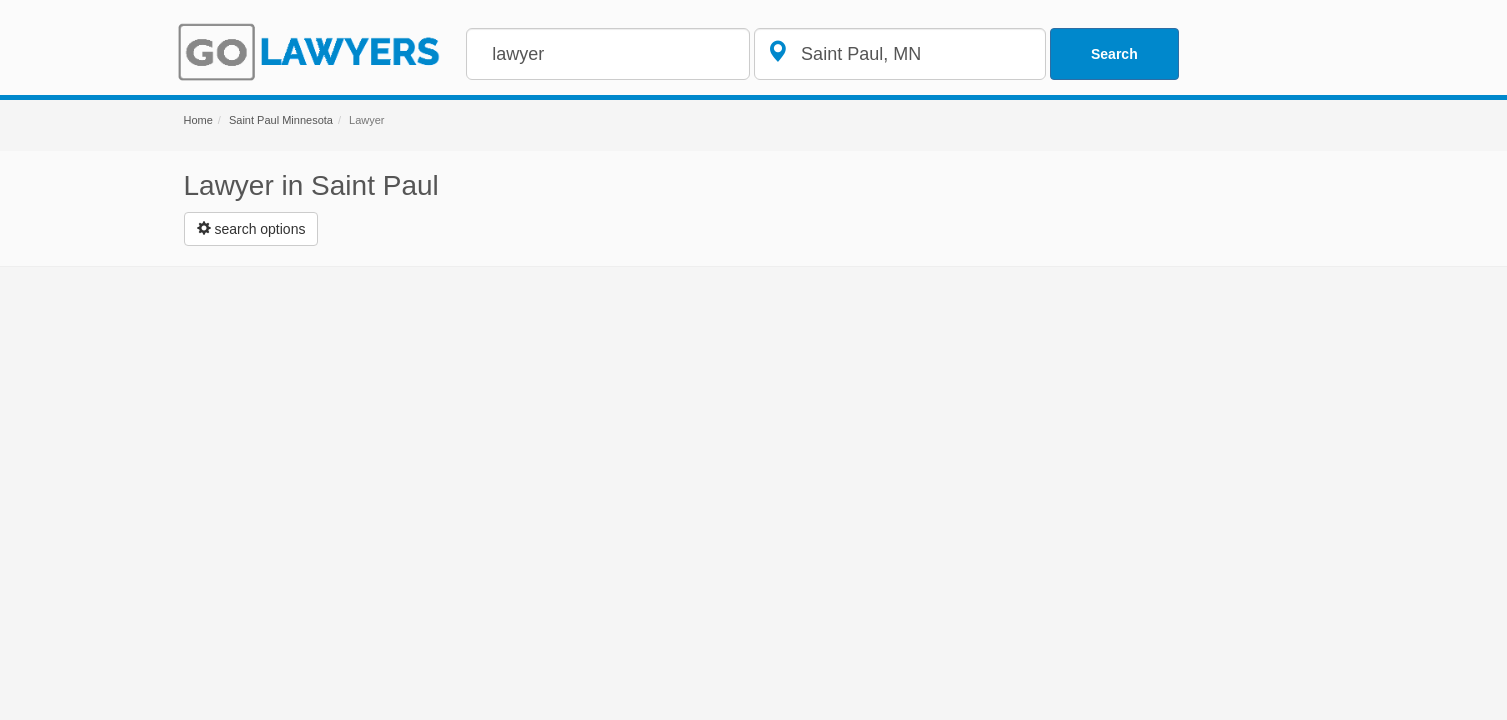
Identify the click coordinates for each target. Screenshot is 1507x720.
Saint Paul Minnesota (281, 120)
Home (198, 120)
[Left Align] (251, 229)
